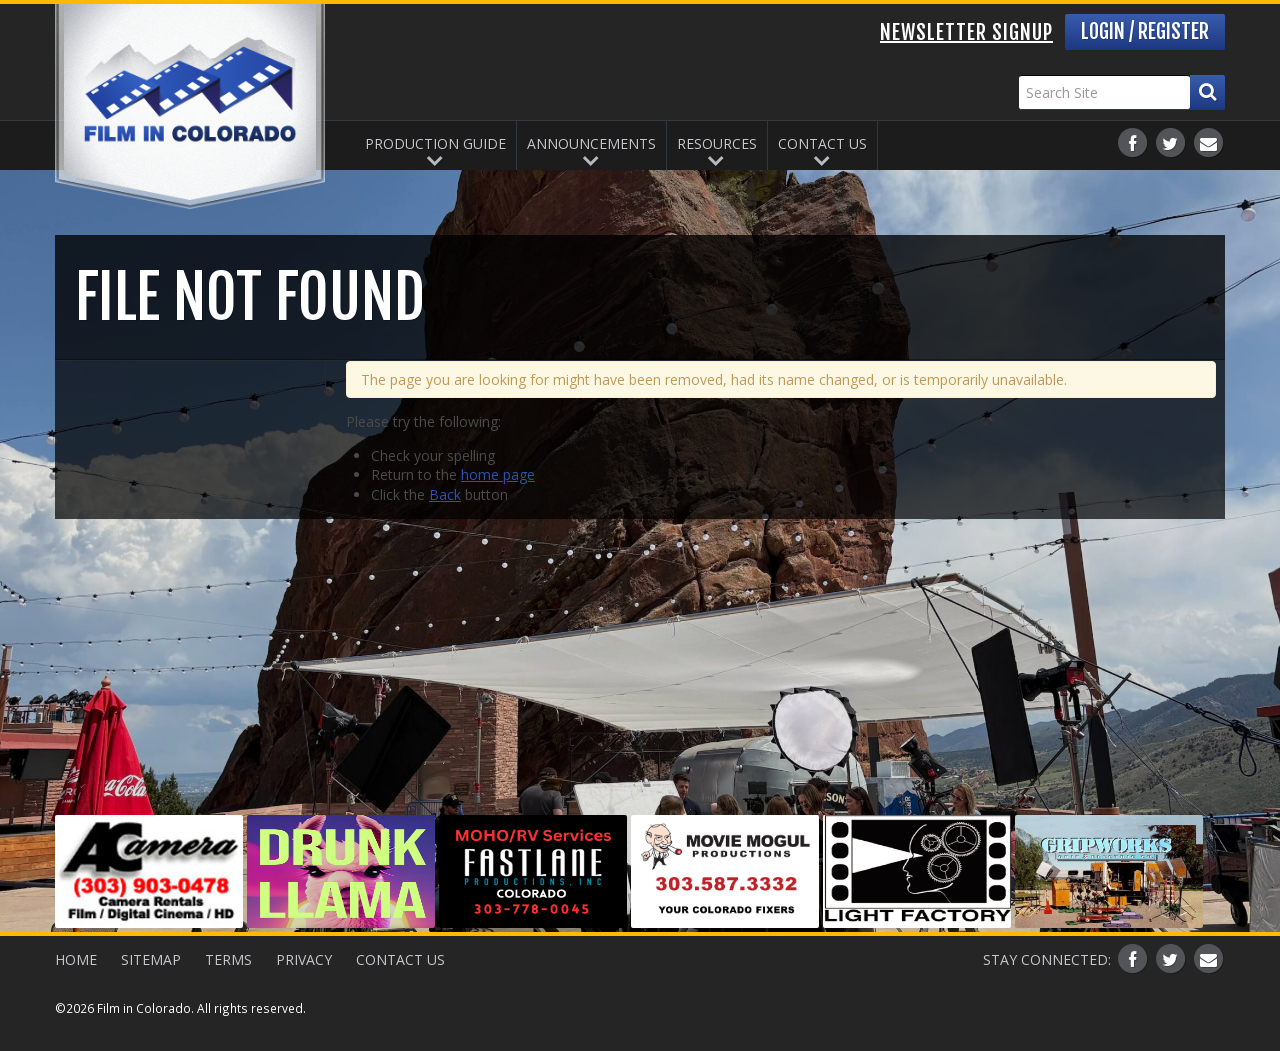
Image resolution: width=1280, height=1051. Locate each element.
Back (445, 494)
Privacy (304, 959)
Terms (228, 959)
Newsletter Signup (966, 32)
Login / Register (1145, 31)
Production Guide (435, 143)
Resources (717, 143)
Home (76, 959)
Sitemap (151, 959)
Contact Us (822, 143)
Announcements (591, 143)
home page (498, 474)
